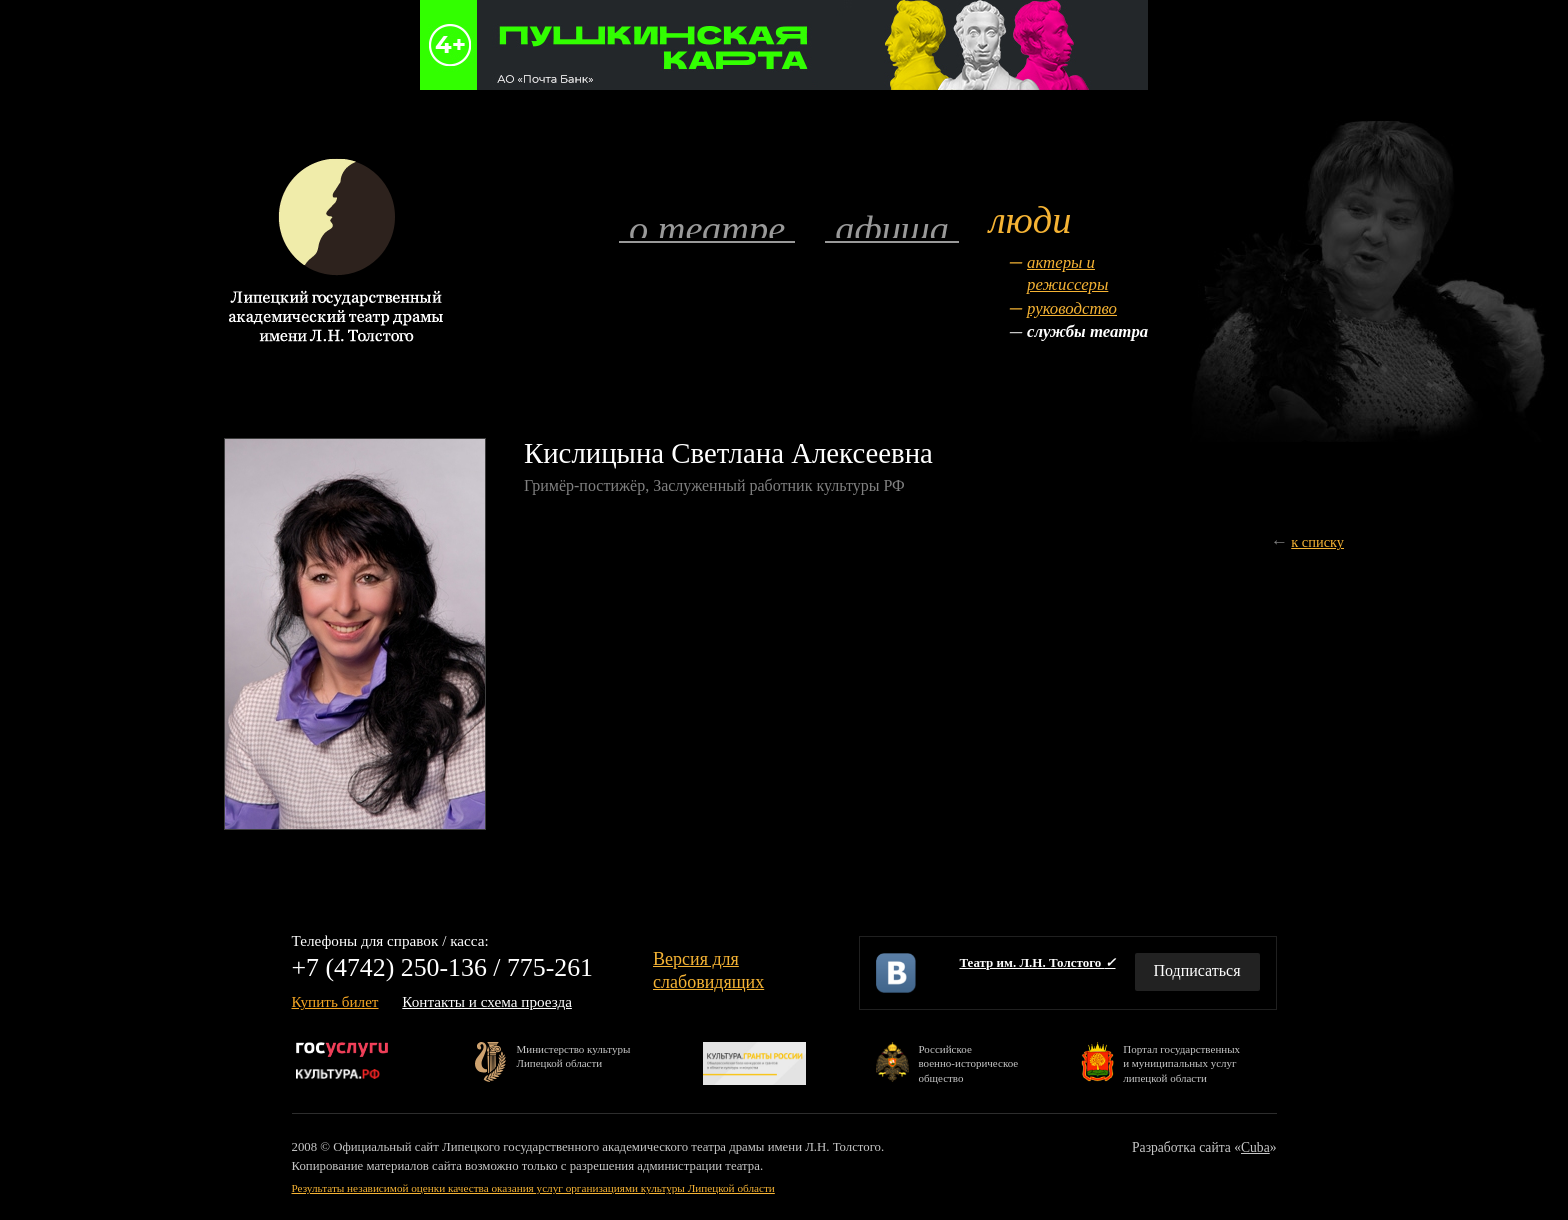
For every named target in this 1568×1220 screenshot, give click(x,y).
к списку (1317, 542)
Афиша (892, 227)
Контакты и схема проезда (487, 1001)
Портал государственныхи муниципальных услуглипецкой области (1181, 1062)
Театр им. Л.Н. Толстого (1037, 962)
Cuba (1255, 1147)
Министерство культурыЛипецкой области (574, 1056)
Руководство (1072, 308)
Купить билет (335, 1001)
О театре (707, 227)
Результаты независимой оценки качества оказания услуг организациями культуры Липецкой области (533, 1188)
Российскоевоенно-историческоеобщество (968, 1062)
